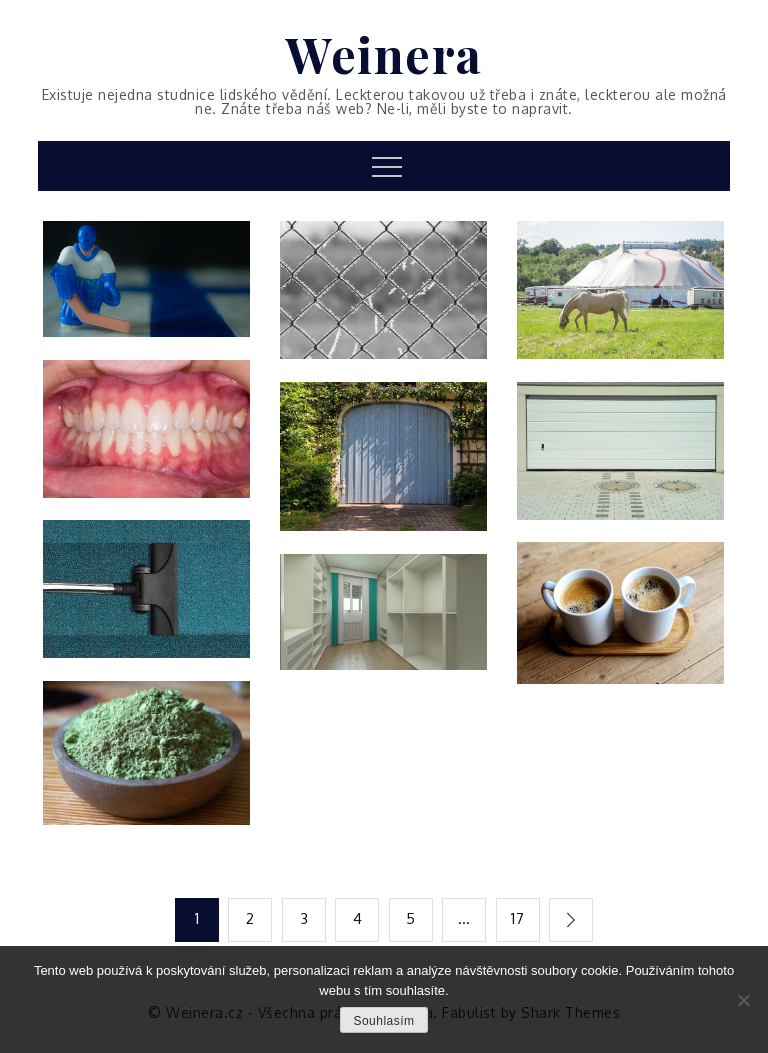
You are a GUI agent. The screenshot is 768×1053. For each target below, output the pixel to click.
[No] (743, 1000)
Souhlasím (383, 1021)
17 (517, 918)
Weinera (384, 54)
